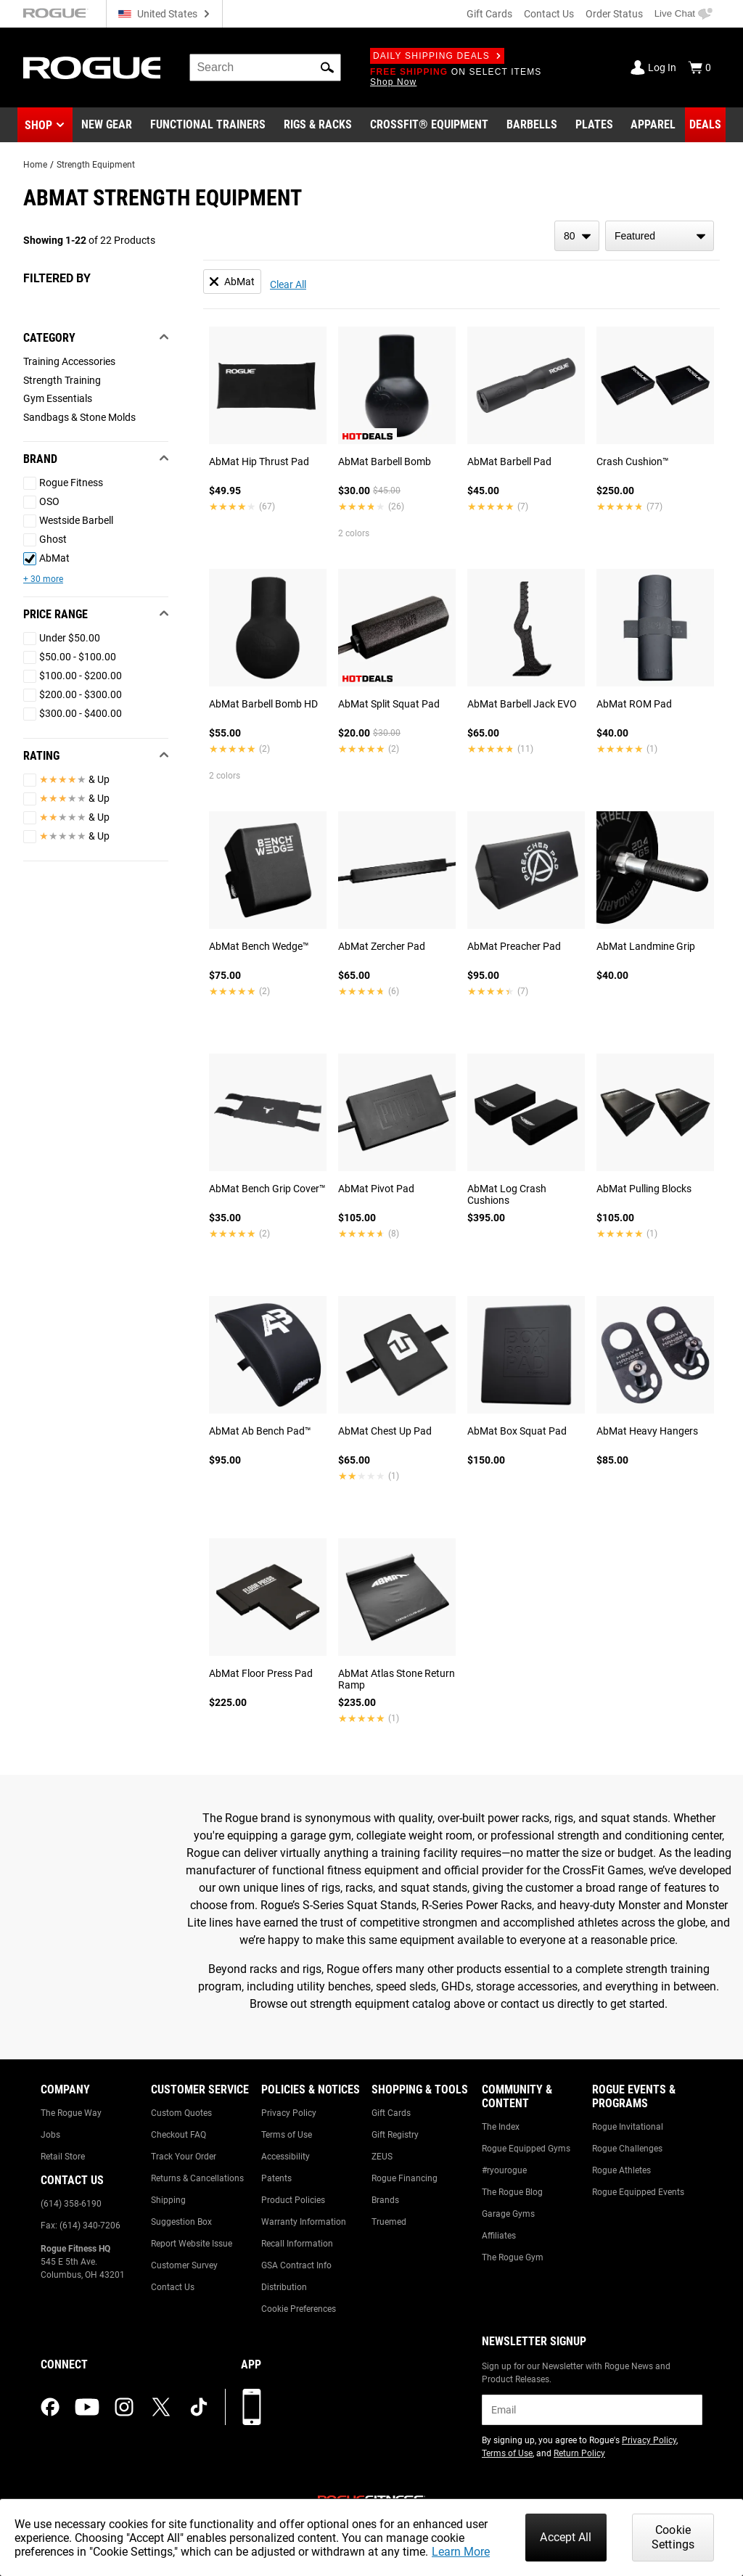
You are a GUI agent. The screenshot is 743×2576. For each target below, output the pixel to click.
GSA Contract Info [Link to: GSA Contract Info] (296, 2265)
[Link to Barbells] (532, 124)
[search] (265, 67)
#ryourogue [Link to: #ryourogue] (504, 2170)
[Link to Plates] (594, 124)
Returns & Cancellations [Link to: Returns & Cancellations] (197, 2178)
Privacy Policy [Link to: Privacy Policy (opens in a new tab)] (649, 2440)
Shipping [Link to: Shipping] (168, 2200)
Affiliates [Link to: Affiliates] (499, 2236)
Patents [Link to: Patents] (276, 2178)
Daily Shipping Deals (437, 56)
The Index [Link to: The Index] (501, 2127)
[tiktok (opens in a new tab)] (199, 2407)
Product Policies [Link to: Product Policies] (293, 2200)
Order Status (614, 14)
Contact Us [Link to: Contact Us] (172, 2287)
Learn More (461, 2552)
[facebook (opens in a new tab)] (50, 2407)
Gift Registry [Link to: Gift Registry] (395, 2135)
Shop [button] (38, 125)
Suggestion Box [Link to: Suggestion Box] (181, 2222)
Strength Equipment (96, 165)
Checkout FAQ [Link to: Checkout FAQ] (178, 2135)
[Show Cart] (699, 67)
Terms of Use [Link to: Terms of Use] (286, 2135)
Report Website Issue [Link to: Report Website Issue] (191, 2244)
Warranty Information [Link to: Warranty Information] (303, 2222)
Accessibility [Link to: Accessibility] (285, 2157)
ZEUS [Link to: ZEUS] (382, 2157)
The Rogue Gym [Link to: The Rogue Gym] (512, 2257)
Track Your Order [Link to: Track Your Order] (183, 2157)
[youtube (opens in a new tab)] (87, 2407)
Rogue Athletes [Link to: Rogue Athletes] (621, 2170)
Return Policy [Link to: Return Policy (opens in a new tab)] (579, 2453)
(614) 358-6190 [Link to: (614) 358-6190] (71, 2204)
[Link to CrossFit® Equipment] (429, 124)
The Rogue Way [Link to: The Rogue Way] (71, 2113)
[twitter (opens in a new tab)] (161, 2407)
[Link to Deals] (705, 124)
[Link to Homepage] (91, 67)
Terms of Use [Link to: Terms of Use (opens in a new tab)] (507, 2453)
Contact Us (549, 14)
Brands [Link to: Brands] (385, 2200)
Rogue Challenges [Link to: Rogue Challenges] (627, 2149)
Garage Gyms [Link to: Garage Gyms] (508, 2214)
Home (35, 165)
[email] (592, 2410)
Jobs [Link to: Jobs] (50, 2135)
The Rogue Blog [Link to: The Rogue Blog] (512, 2192)
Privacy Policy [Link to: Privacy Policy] (288, 2113)
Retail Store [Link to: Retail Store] (63, 2157)
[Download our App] (252, 2407)
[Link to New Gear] (106, 124)
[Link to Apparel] (653, 124)
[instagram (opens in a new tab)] (124, 2407)
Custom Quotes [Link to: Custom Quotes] (181, 2113)
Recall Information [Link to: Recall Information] (297, 2244)
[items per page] (576, 236)
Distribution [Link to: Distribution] (284, 2287)
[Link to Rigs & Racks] (317, 124)
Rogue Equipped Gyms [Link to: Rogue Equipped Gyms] (526, 2149)
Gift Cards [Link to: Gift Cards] (391, 2113)
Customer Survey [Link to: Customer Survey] (184, 2265)
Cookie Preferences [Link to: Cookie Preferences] (298, 2309)
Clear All (288, 284)
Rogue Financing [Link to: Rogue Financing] (405, 2178)
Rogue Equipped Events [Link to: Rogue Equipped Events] (638, 2192)
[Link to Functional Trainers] (208, 124)
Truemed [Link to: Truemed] (389, 2222)
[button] (327, 67)
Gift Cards (489, 14)
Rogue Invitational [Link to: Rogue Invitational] (627, 2127)
